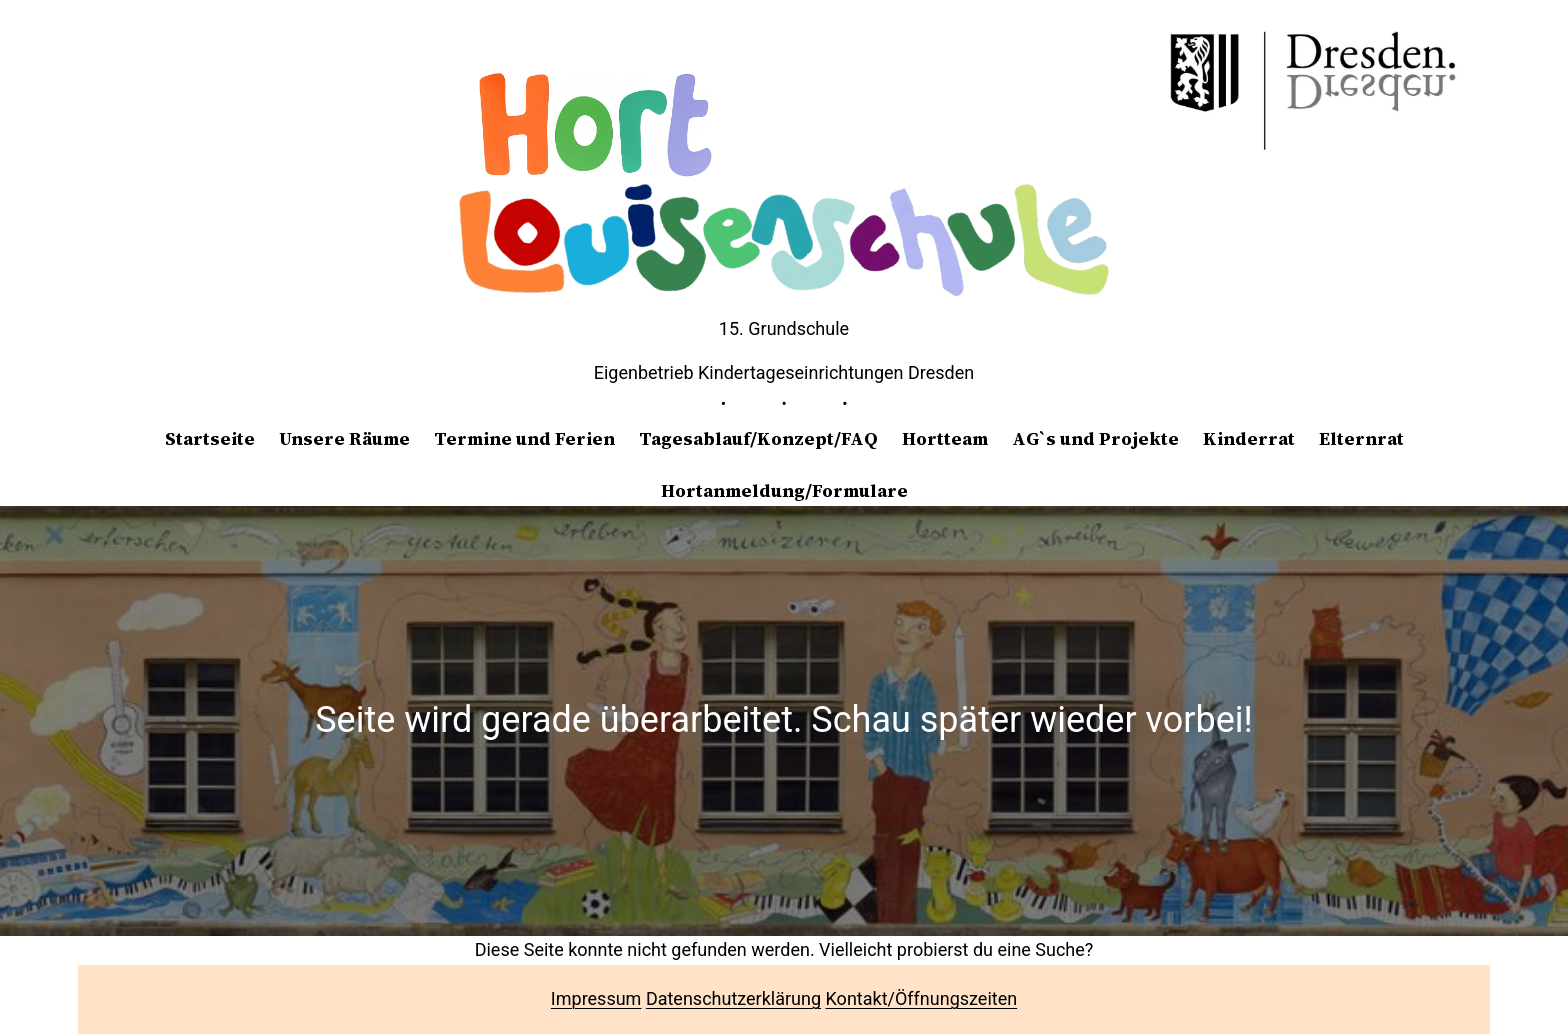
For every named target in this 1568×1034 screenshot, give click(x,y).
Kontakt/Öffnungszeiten (922, 998)
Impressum (596, 998)
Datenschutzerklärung (733, 998)
